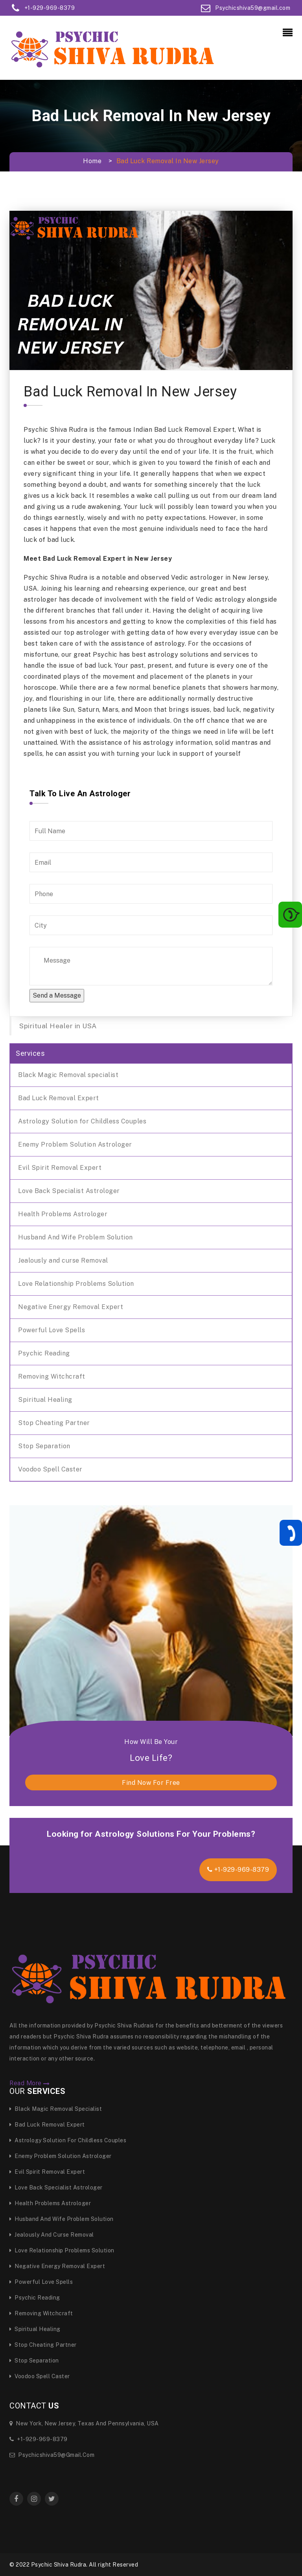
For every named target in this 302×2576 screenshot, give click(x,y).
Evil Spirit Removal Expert (59, 1167)
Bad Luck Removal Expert (58, 1098)
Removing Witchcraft (51, 1376)
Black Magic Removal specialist (68, 1075)
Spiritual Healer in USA (58, 1026)
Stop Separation (44, 1446)
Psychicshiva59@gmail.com (51, 2455)
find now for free (151, 1782)
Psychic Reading (44, 1353)
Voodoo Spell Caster (50, 1469)
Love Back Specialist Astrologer (69, 1191)
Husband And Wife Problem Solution (75, 1237)
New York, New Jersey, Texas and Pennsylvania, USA (84, 2423)
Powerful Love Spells (51, 1330)
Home (92, 161)
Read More (29, 2083)
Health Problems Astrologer (62, 1214)
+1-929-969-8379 (238, 1869)
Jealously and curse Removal (63, 1260)
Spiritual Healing (45, 1399)
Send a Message (57, 995)
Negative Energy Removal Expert (70, 1307)
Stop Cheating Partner (54, 1423)
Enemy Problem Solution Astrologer (75, 1144)
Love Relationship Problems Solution (76, 1283)
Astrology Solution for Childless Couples (82, 1121)
